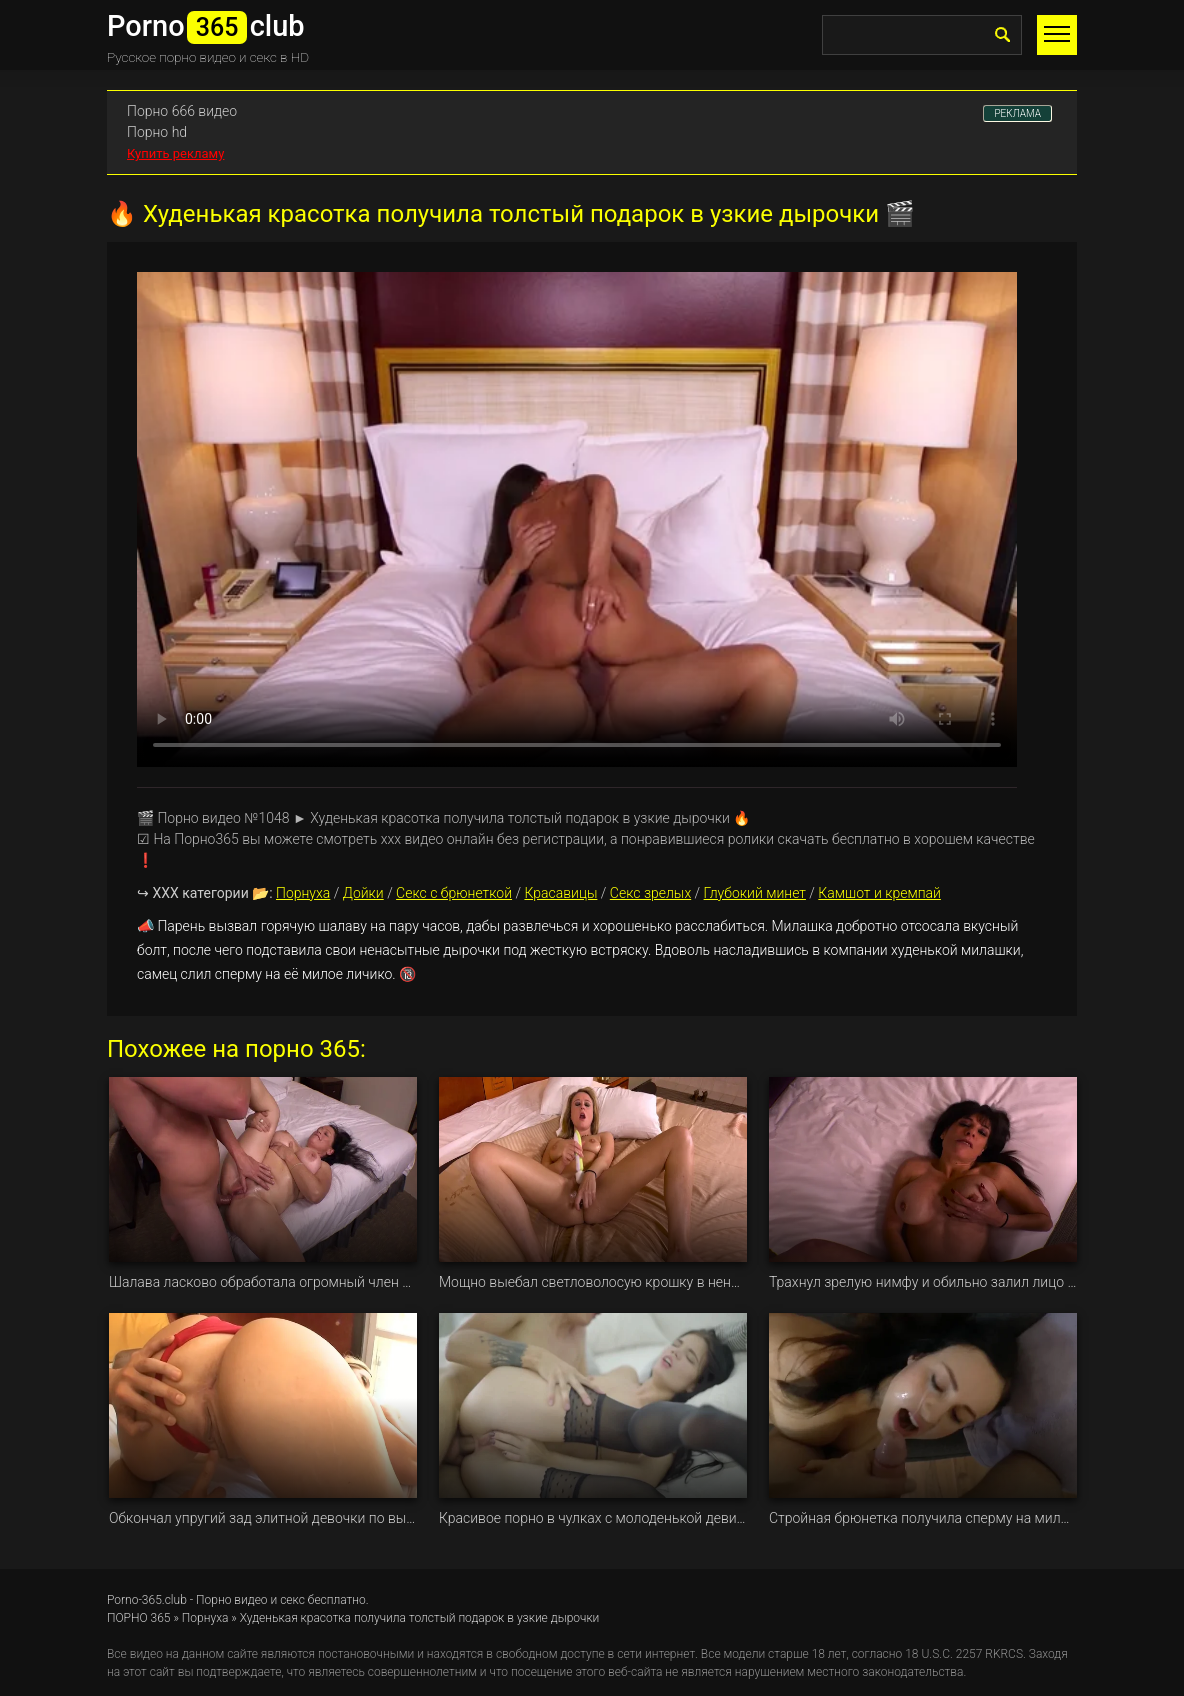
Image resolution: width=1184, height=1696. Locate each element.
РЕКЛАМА (1017, 113)
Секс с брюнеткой (454, 893)
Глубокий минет (755, 893)
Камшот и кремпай (879, 893)
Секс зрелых (650, 893)
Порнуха (303, 893)
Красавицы (560, 893)
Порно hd (157, 132)
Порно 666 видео (182, 111)
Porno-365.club (147, 1600)
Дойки (363, 893)
